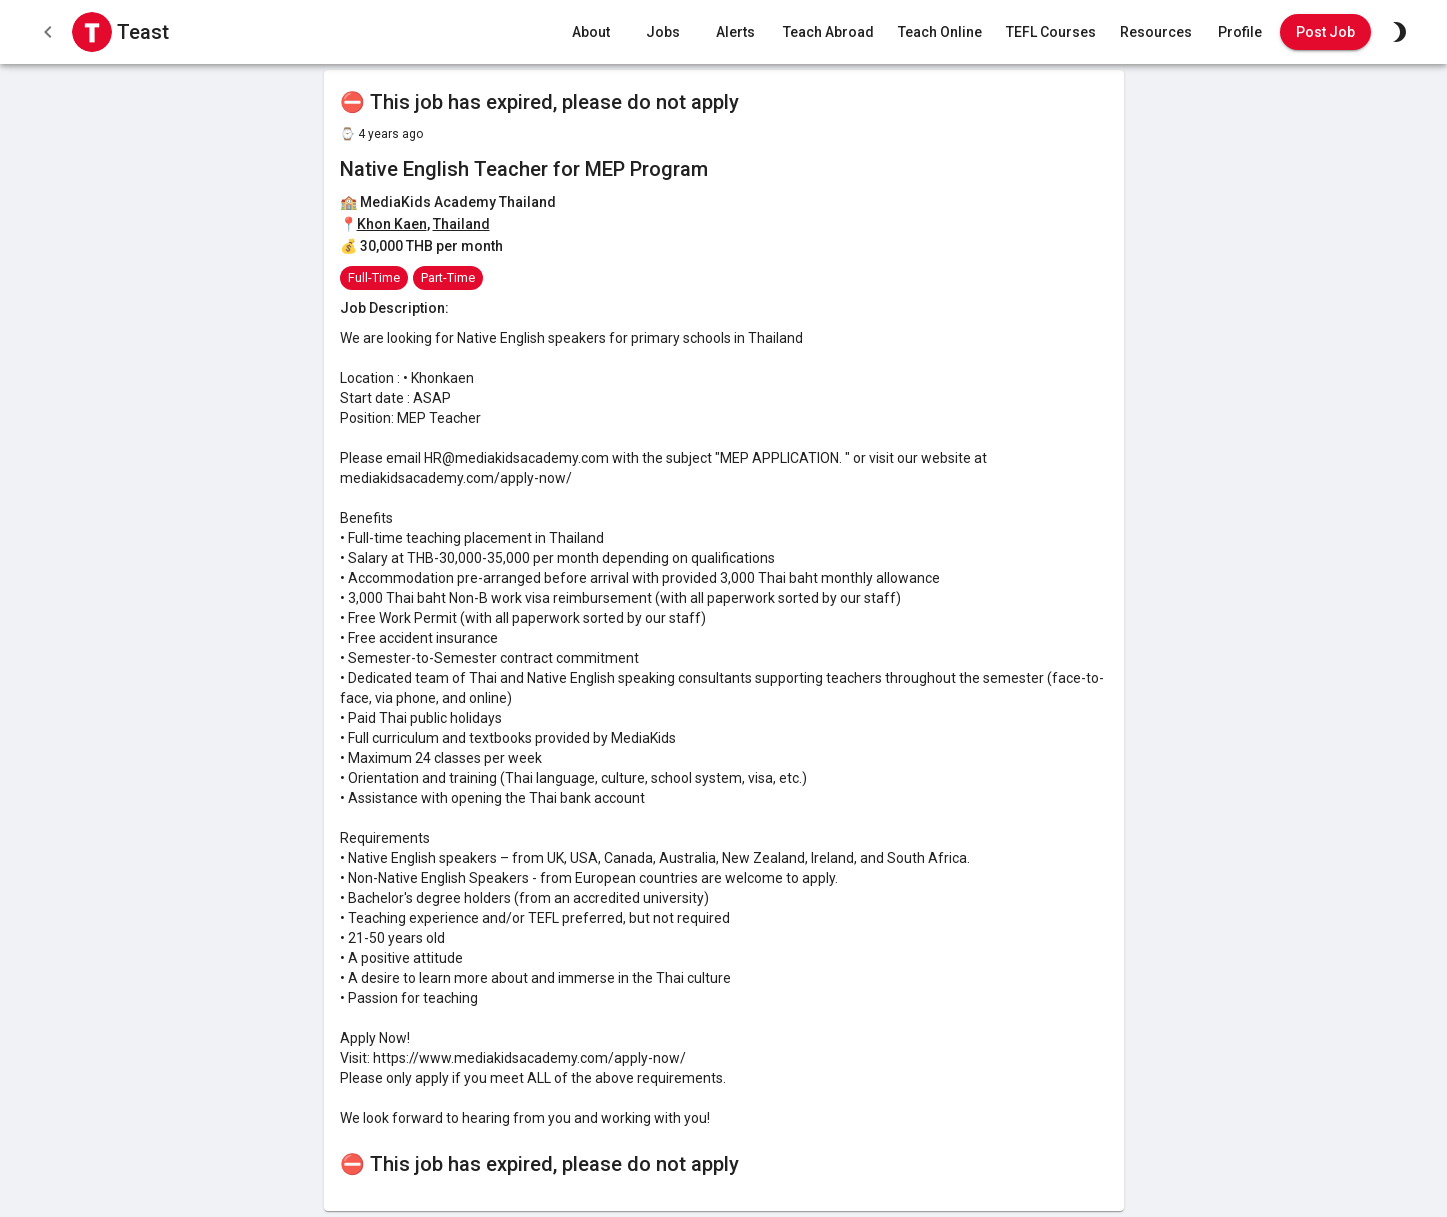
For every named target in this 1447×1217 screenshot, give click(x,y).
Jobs (663, 32)
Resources (1156, 32)
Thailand (461, 224)
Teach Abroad (828, 32)
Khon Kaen (392, 224)
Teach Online (940, 32)
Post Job (1325, 32)
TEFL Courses (1051, 32)
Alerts (735, 32)
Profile (1240, 32)
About (591, 32)
